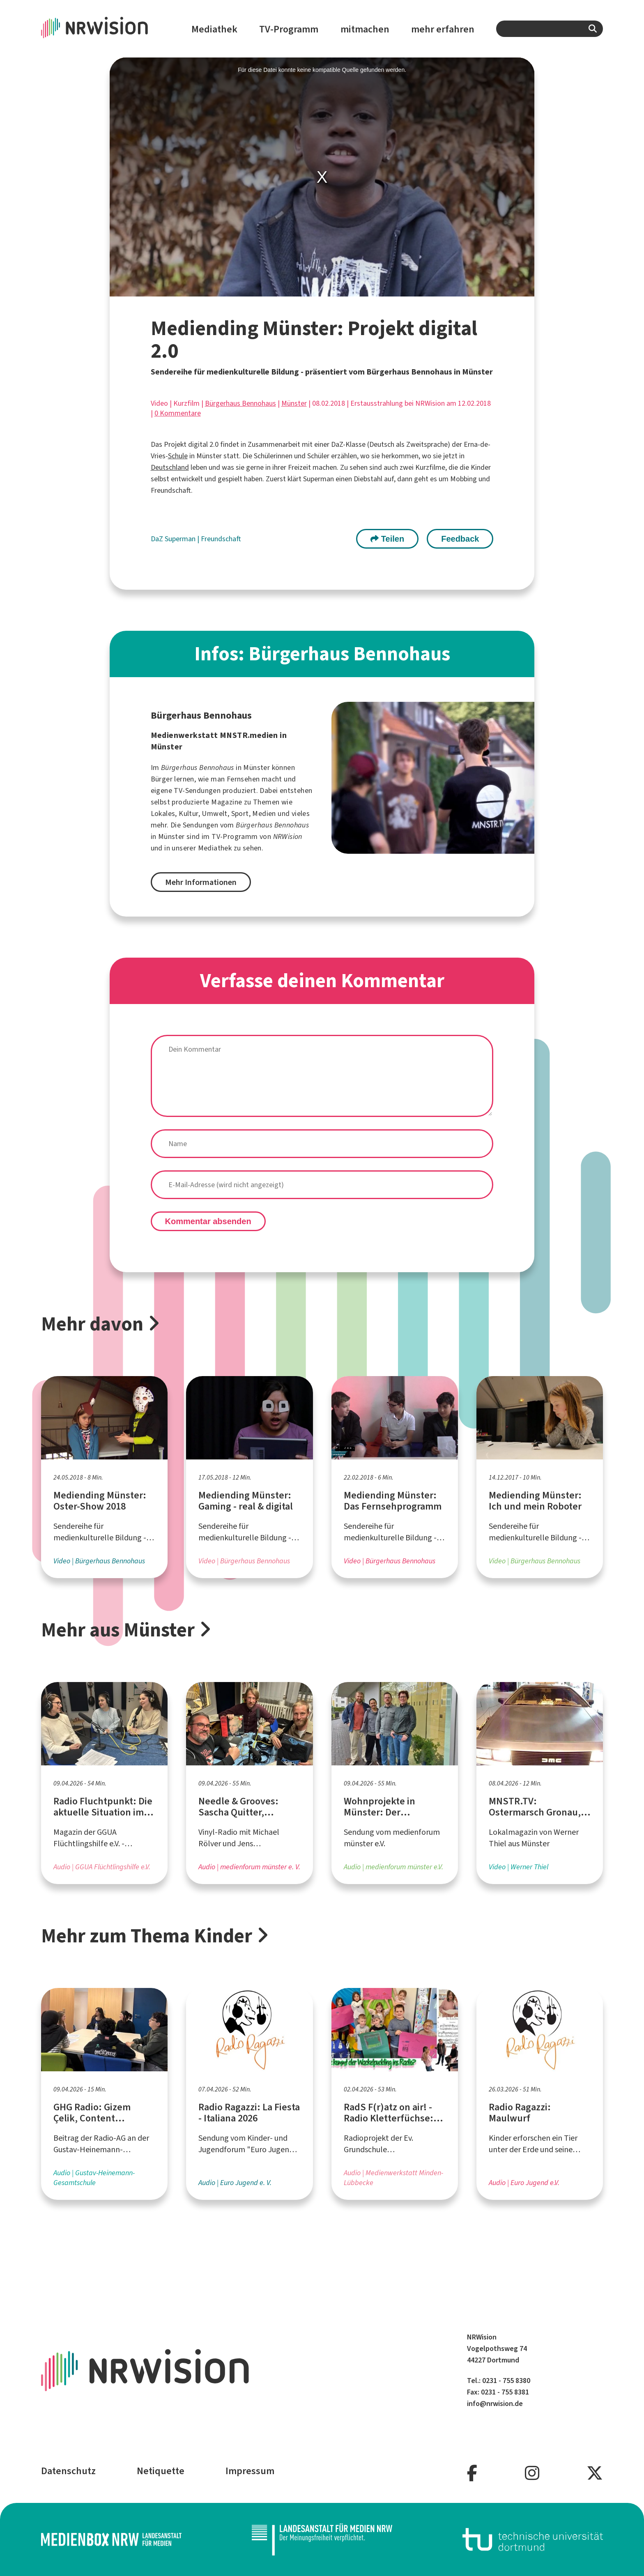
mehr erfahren (442, 29)
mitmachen (364, 29)
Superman (181, 539)
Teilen (387, 538)
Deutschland (170, 467)
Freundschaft (221, 539)
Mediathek (214, 29)
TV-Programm (288, 29)
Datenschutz (68, 2470)
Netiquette (160, 2470)
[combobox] (549, 29)
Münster (294, 403)
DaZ (158, 539)
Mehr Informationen (201, 882)
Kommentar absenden (208, 1221)
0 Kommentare (177, 413)
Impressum (249, 2470)
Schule (178, 456)
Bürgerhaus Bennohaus (240, 403)
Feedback (460, 538)
